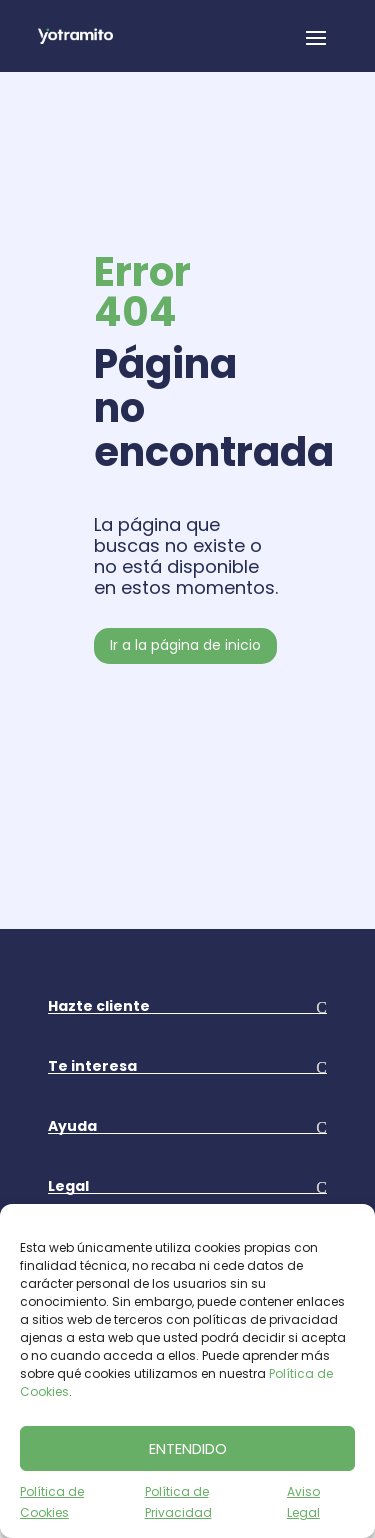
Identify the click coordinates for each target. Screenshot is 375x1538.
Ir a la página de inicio (185, 645)
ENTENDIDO (188, 1448)
